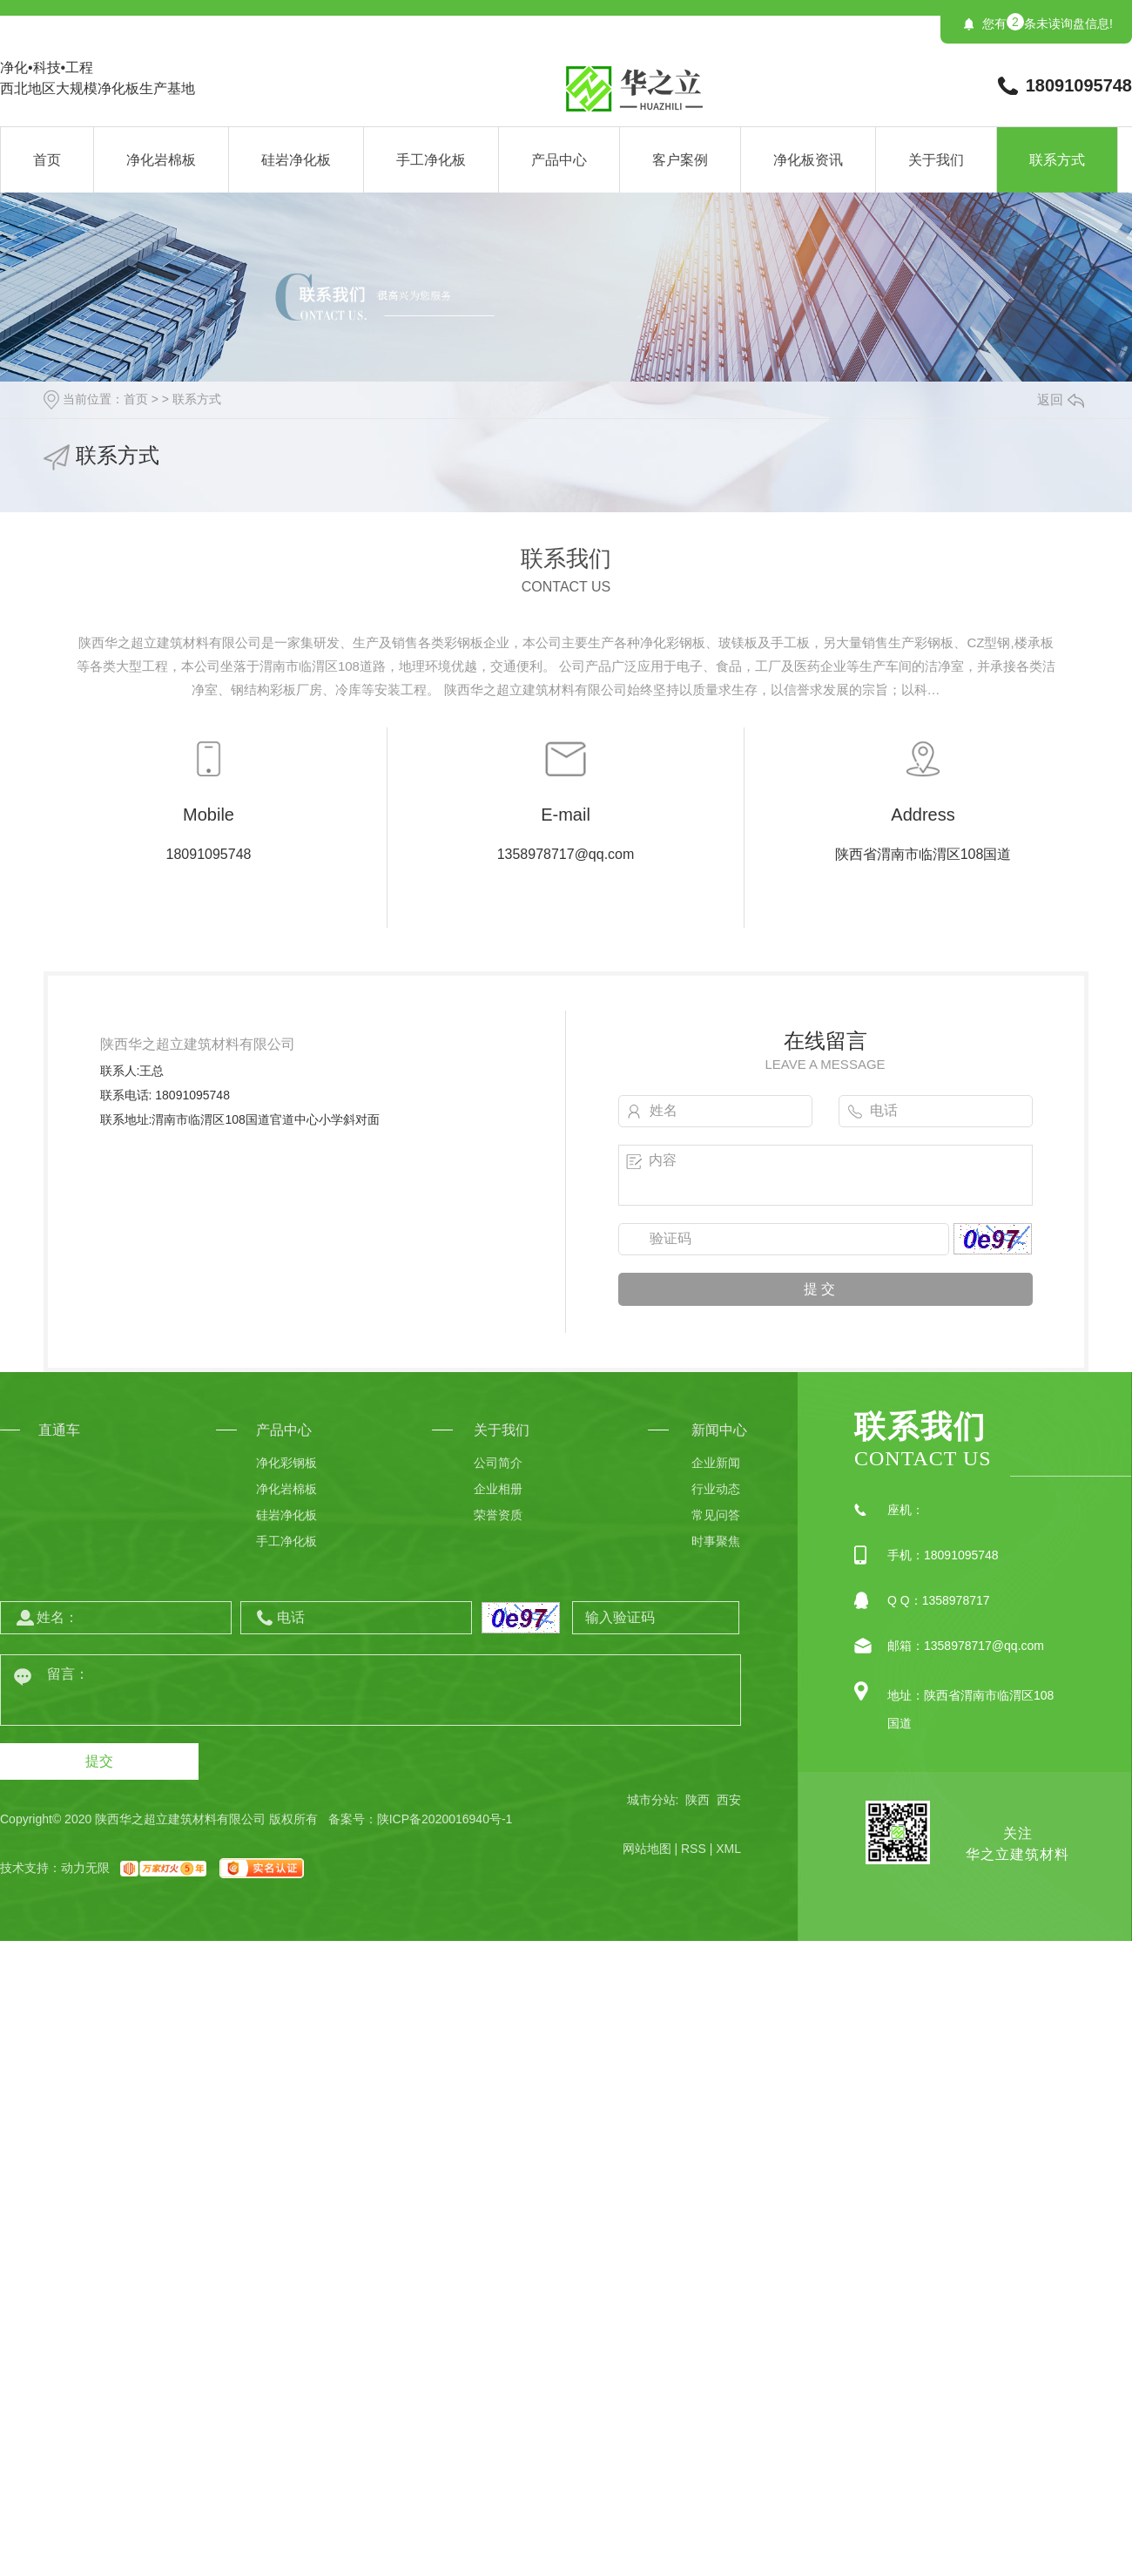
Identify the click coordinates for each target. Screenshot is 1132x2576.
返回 (1060, 399)
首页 (47, 159)
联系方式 (1057, 159)
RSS (693, 1849)
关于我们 (936, 159)
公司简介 (498, 1463)
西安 (729, 1800)
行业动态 (715, 1489)
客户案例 (680, 159)
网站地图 (647, 1849)
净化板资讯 (808, 159)
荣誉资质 (498, 1515)
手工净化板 (431, 159)
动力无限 (85, 1868)
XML (728, 1849)
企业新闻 (715, 1463)
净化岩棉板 (161, 159)
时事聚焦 (715, 1541)
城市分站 (651, 1800)
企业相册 (498, 1489)
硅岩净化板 (296, 159)
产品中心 (559, 159)
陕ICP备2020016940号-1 (445, 1819)
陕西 (697, 1800)
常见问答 (715, 1515)
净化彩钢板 (286, 1463)
